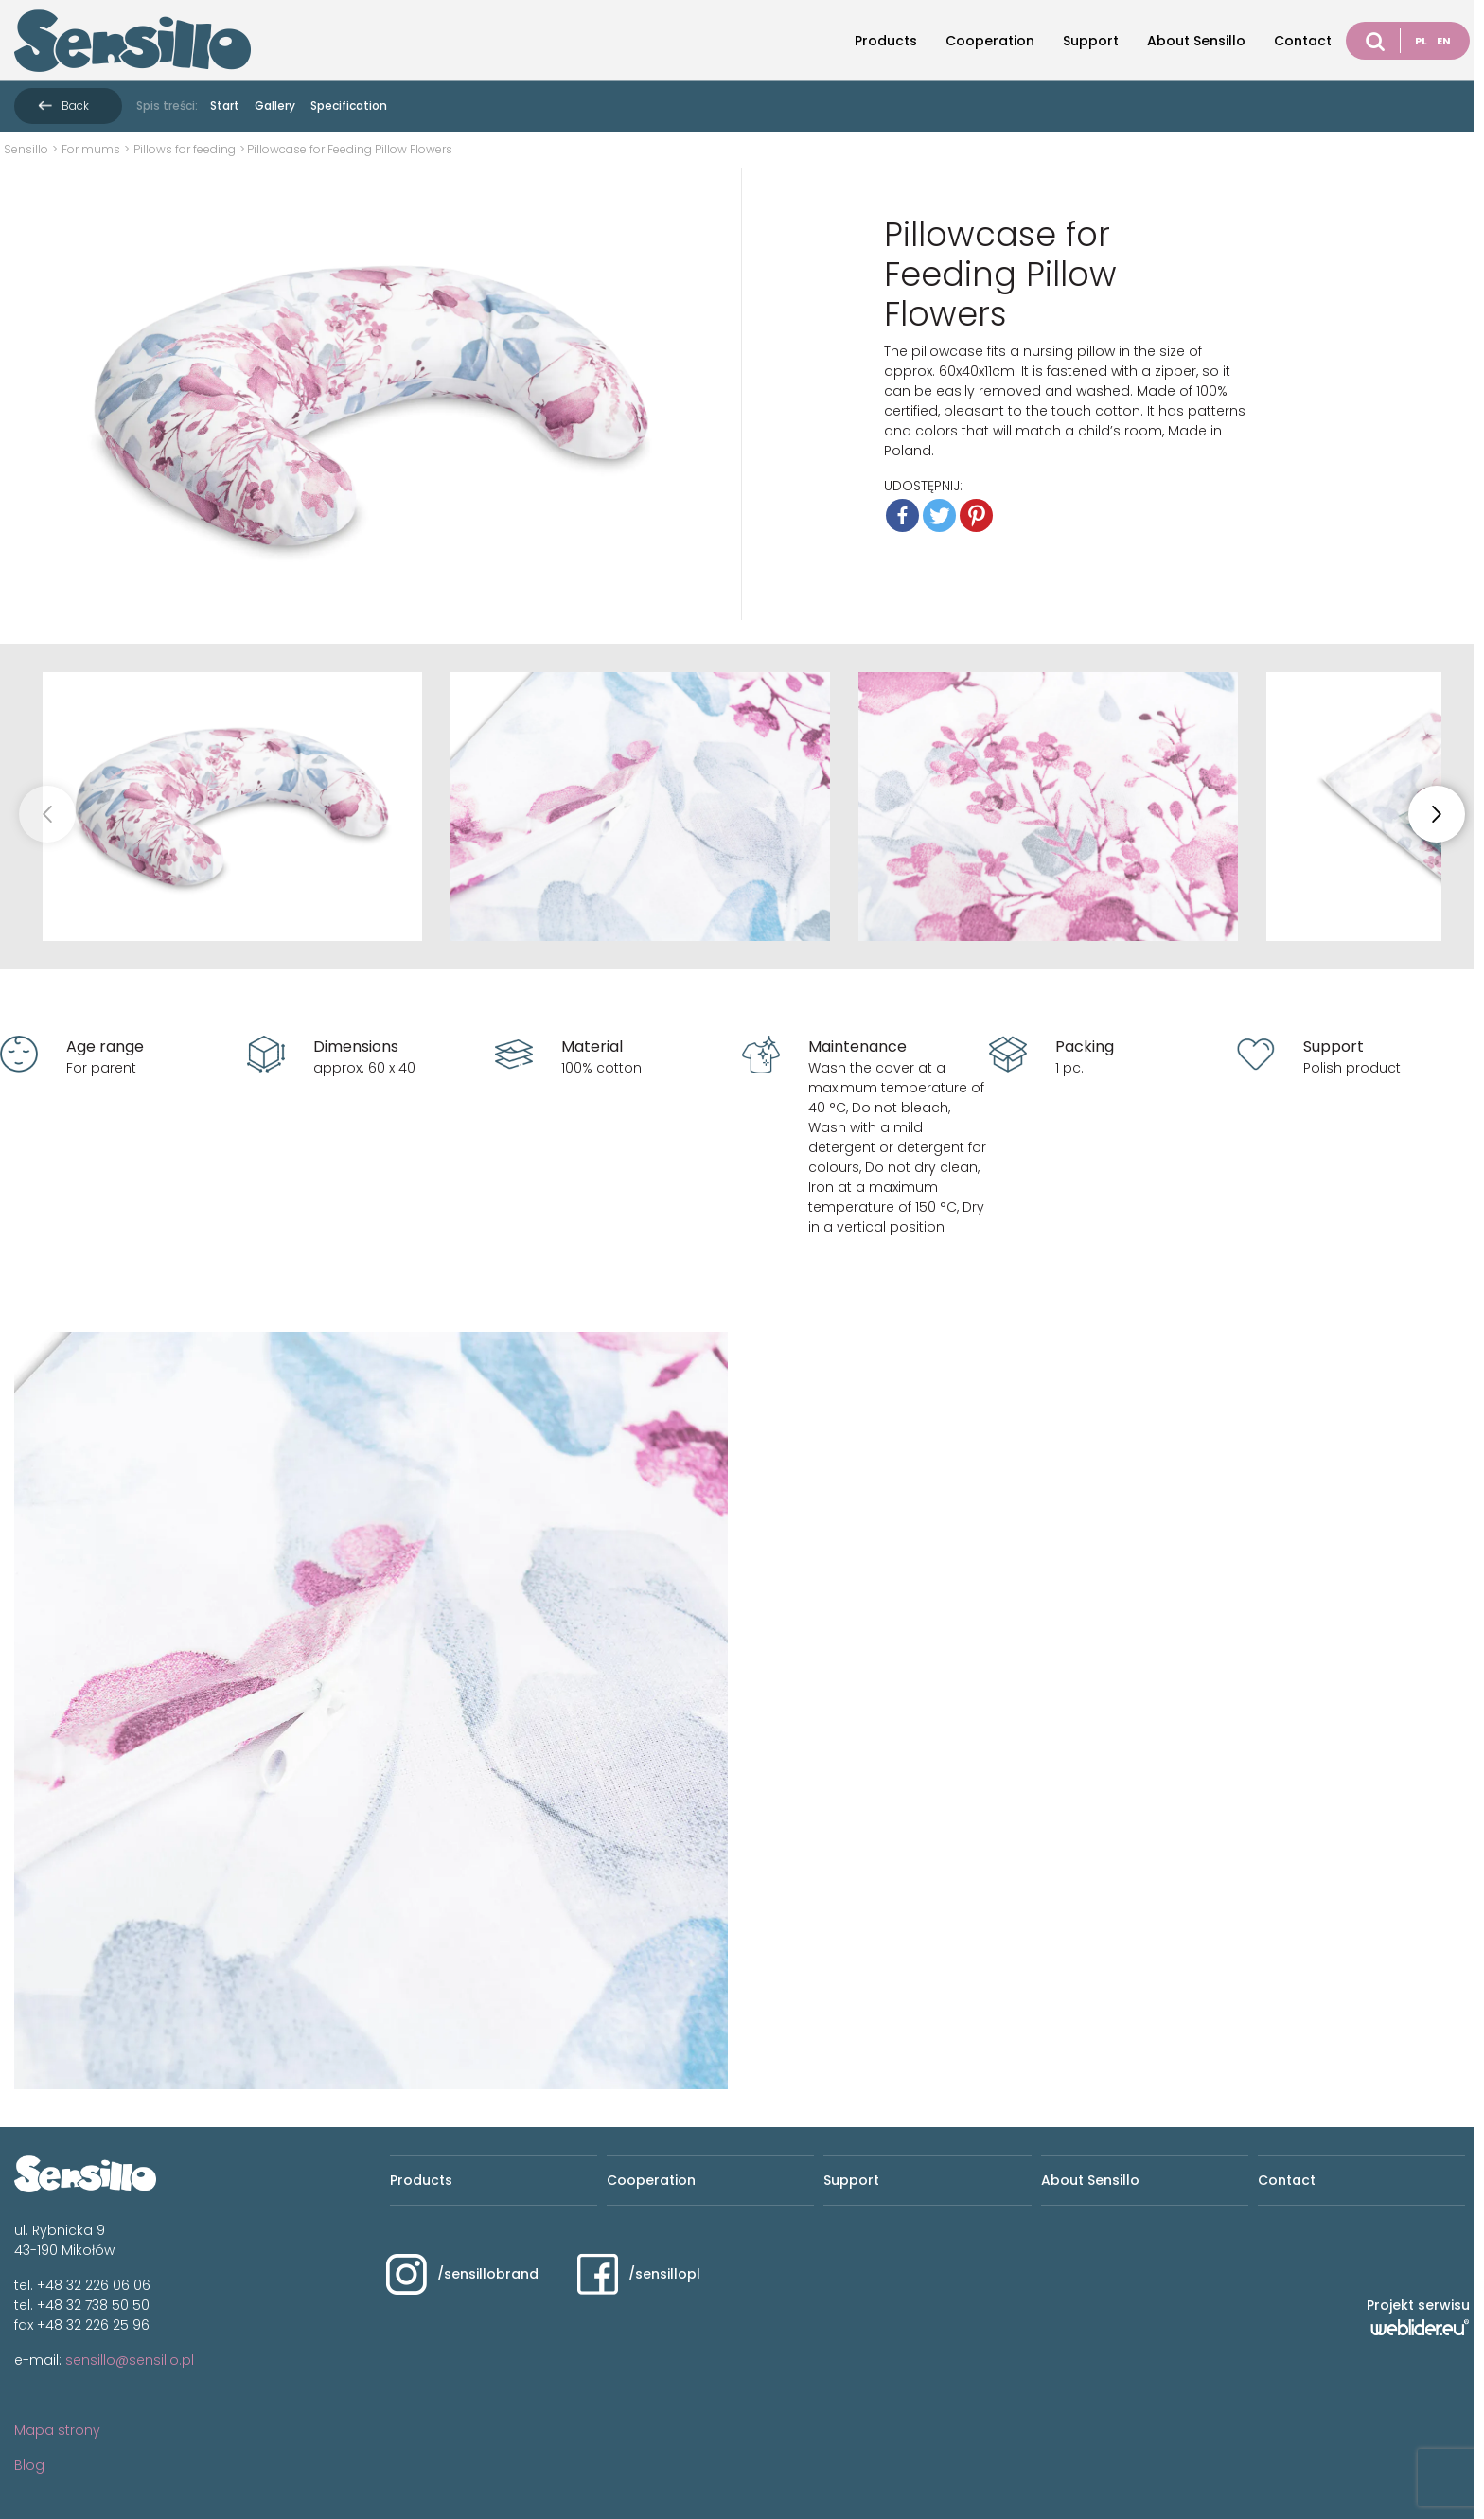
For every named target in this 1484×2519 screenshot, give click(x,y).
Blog (29, 2465)
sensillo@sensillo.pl (129, 2359)
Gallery (275, 106)
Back (75, 106)
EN (1444, 40)
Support (1091, 40)
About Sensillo (1196, 40)
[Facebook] (902, 515)
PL (1421, 40)
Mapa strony (57, 2430)
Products (886, 40)
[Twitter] (939, 515)
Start (224, 106)
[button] (1436, 814)
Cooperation (989, 40)
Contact (1303, 40)
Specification (348, 106)
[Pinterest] (976, 515)
